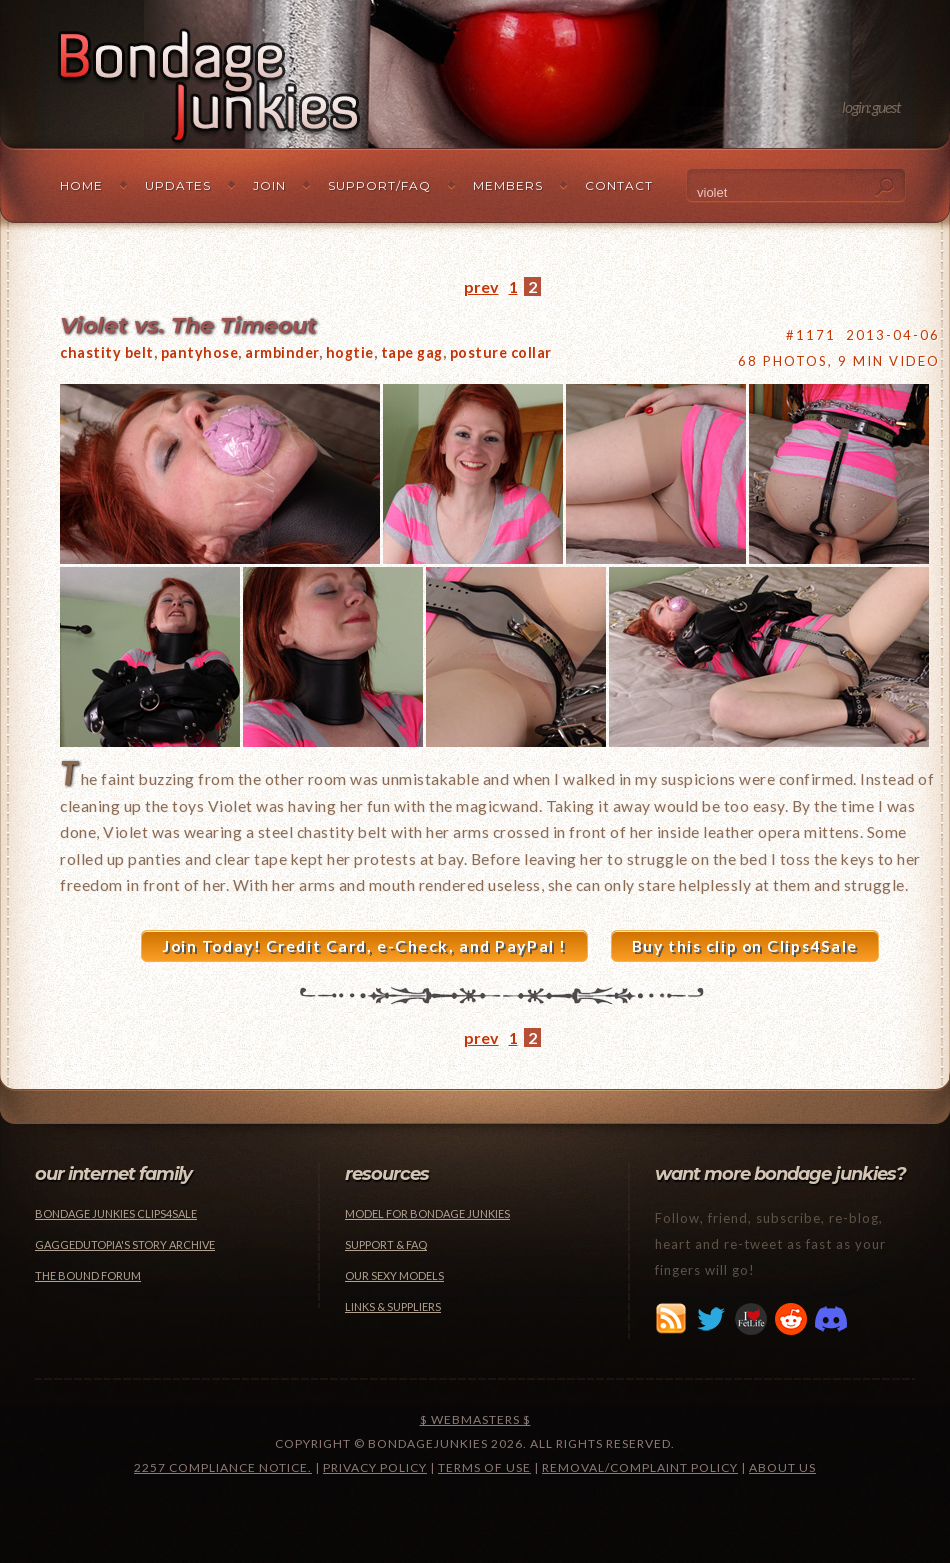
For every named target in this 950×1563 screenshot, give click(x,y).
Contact (619, 185)
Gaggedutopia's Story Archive (125, 1244)
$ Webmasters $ (475, 1419)
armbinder (282, 352)
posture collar (501, 352)
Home (81, 185)
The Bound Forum (88, 1275)
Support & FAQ (386, 1244)
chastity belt (107, 352)
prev (481, 286)
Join (269, 185)
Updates (178, 185)
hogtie (350, 352)
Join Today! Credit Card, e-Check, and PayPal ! (364, 946)
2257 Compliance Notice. (223, 1467)
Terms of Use (484, 1467)
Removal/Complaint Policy (640, 1467)
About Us (782, 1467)
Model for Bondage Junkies (427, 1213)
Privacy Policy (375, 1467)
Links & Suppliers (393, 1306)
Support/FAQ (379, 185)
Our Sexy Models (394, 1275)
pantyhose (200, 352)
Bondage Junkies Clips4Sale (116, 1213)
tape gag (412, 352)
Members (508, 185)
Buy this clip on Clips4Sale (745, 946)
